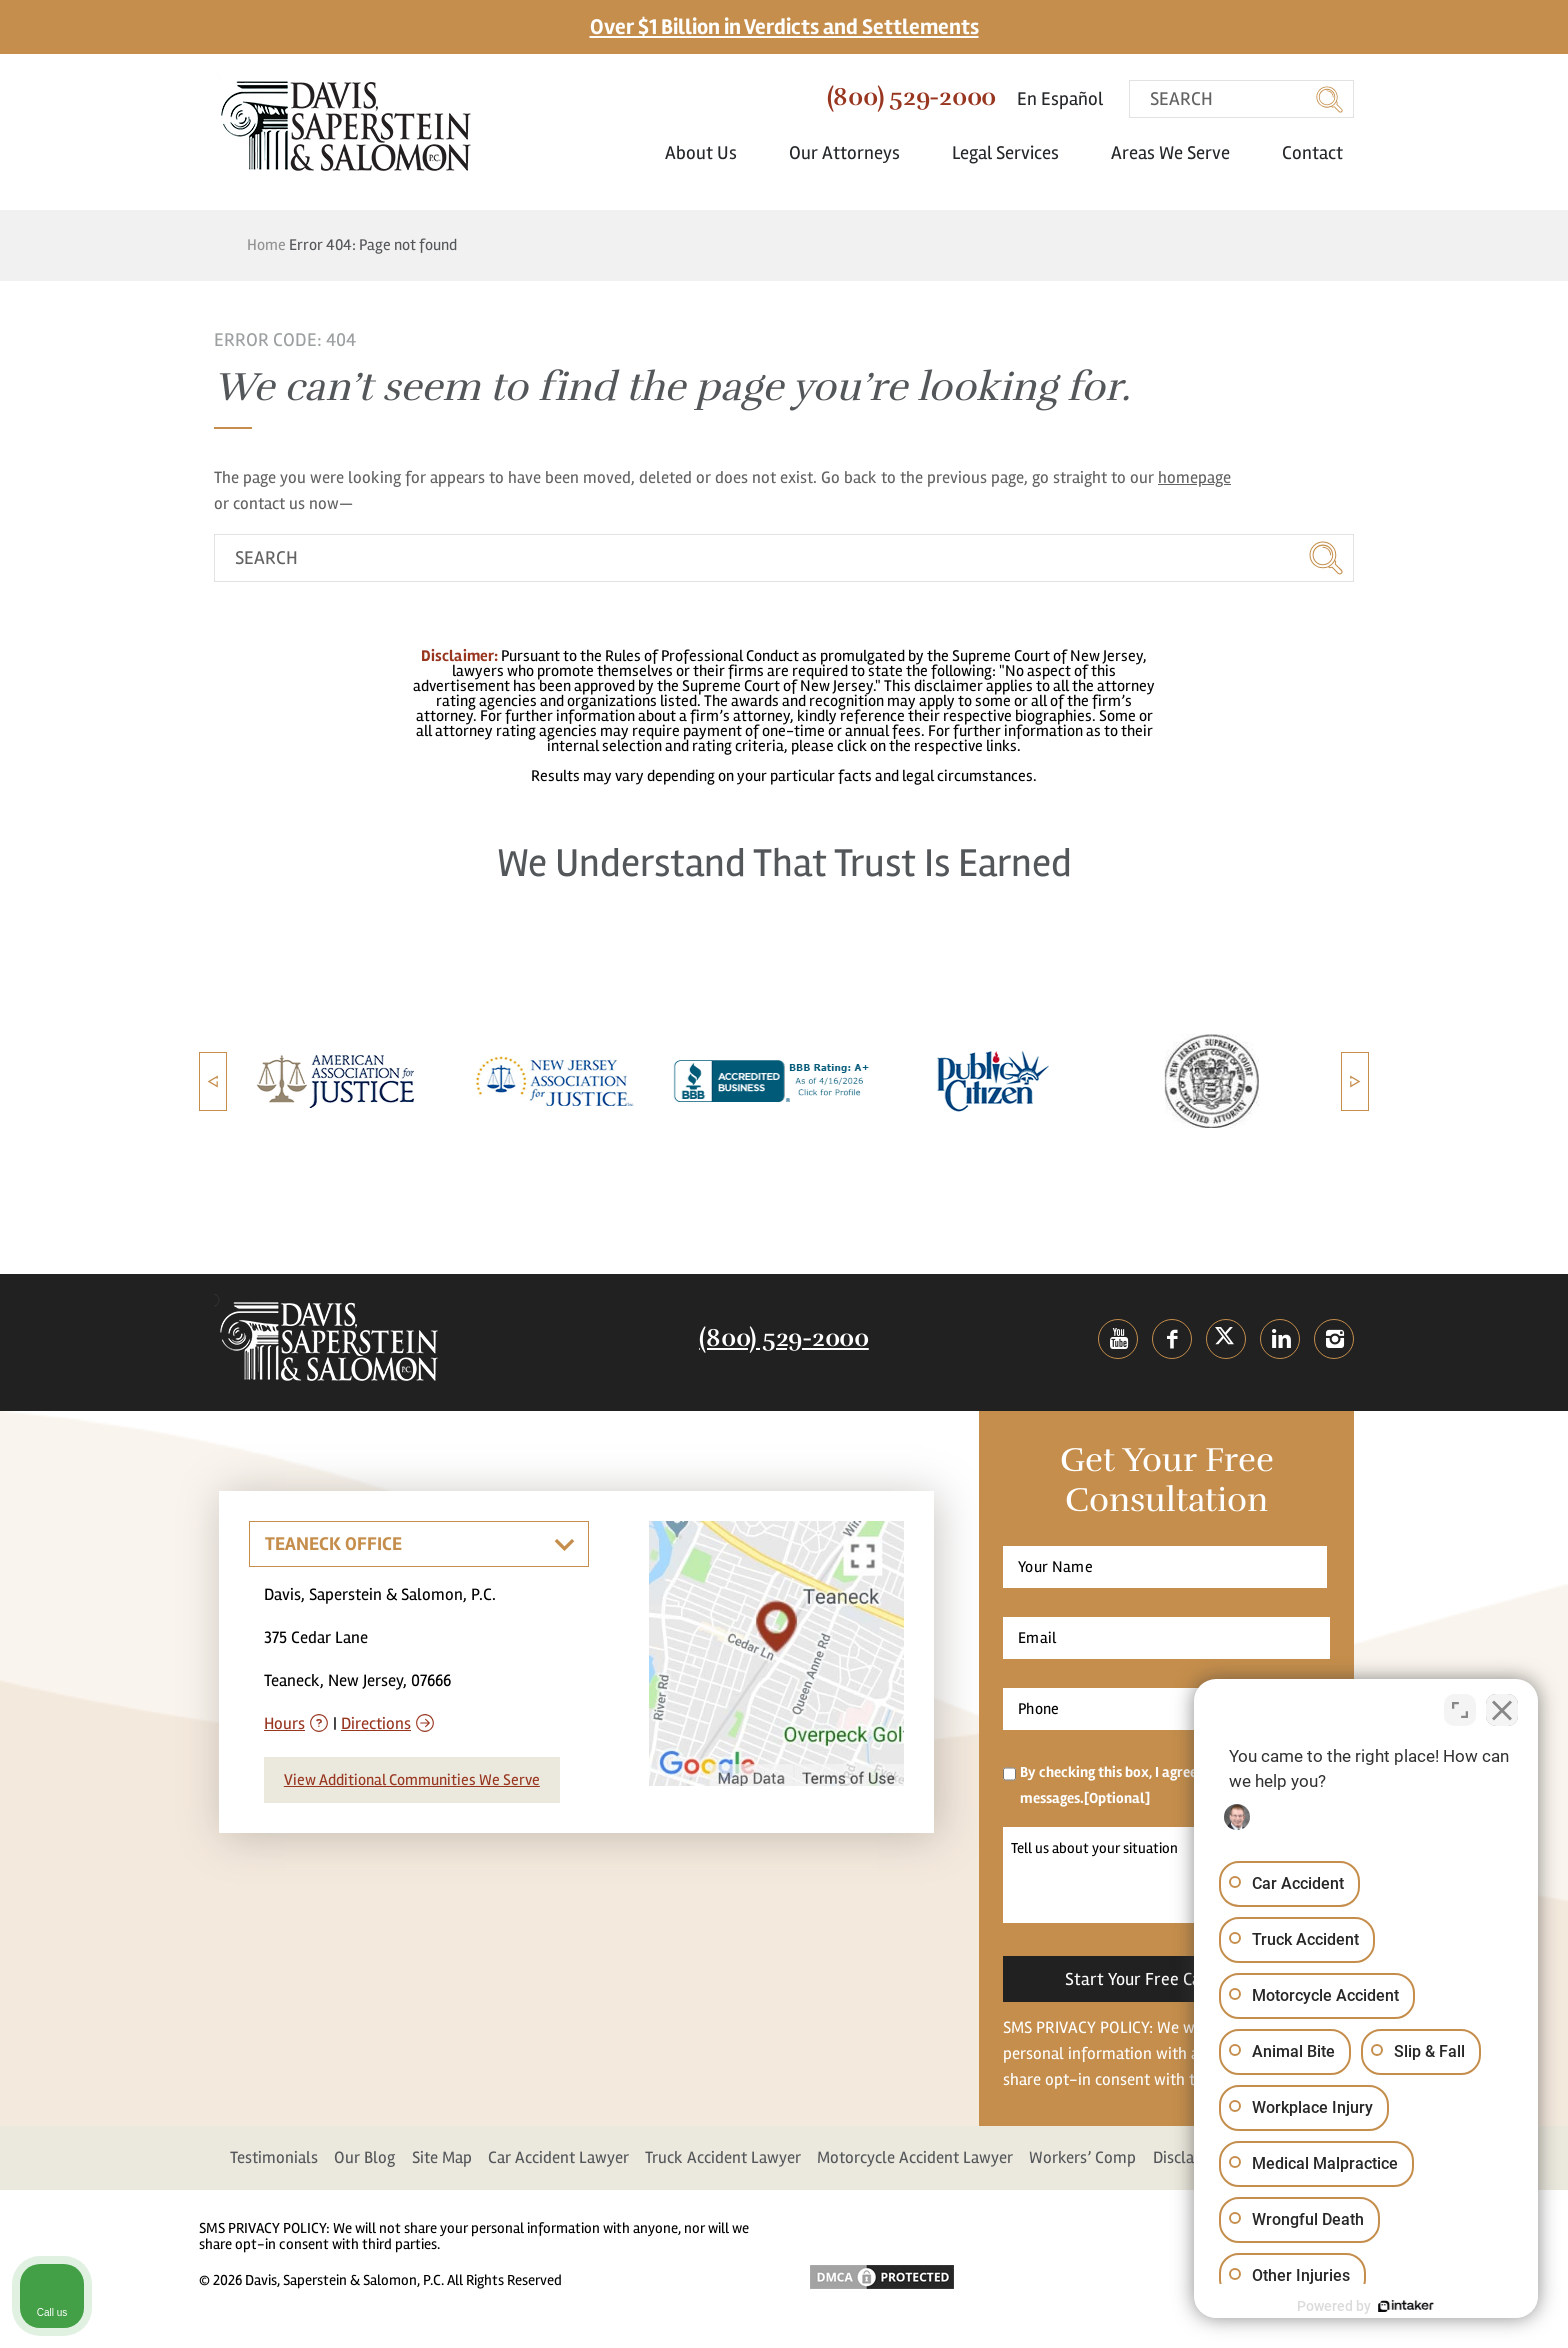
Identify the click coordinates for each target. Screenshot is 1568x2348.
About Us (711, 153)
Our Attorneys (854, 153)
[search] (1241, 99)
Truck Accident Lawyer (723, 2157)
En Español (1060, 99)
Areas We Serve (1180, 153)
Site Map (442, 2157)
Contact (1312, 153)
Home (266, 245)
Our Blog (364, 2157)
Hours (284, 1723)
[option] (339, 1081)
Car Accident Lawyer (558, 2157)
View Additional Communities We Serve (412, 1780)
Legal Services (1015, 153)
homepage (1194, 477)
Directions (376, 1723)
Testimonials (274, 2157)
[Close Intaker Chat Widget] (1502, 1709)
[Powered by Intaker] (1398, 2306)
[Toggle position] (1460, 1709)
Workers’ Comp (1082, 2157)
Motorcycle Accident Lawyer (915, 2157)
